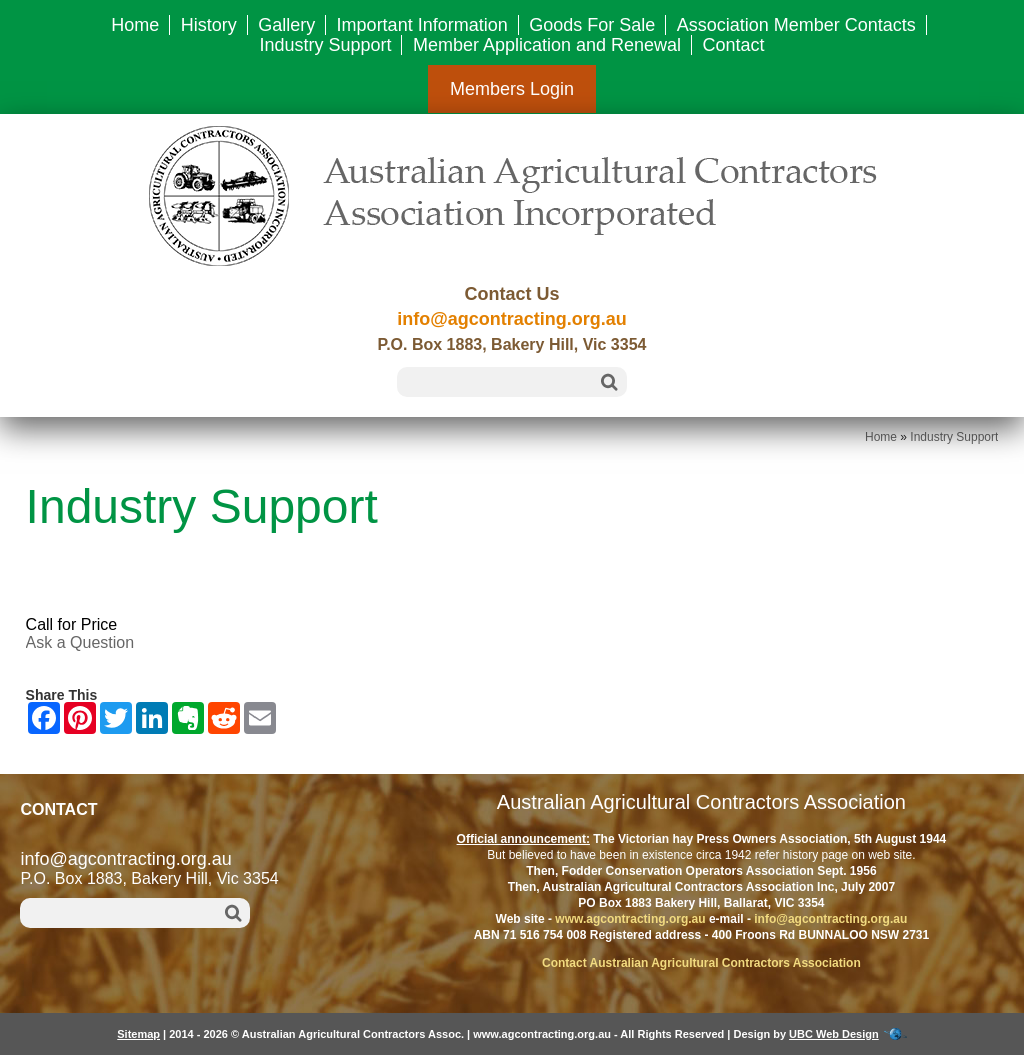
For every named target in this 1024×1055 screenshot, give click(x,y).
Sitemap (138, 1034)
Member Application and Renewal (547, 45)
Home (135, 25)
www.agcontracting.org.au (630, 919)
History (209, 25)
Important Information (422, 25)
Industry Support (325, 45)
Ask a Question (80, 642)
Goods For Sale (592, 25)
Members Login (512, 89)
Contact (734, 45)
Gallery (286, 25)
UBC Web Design (834, 1034)
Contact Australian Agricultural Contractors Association (701, 963)
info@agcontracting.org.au (512, 319)
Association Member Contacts (796, 25)
